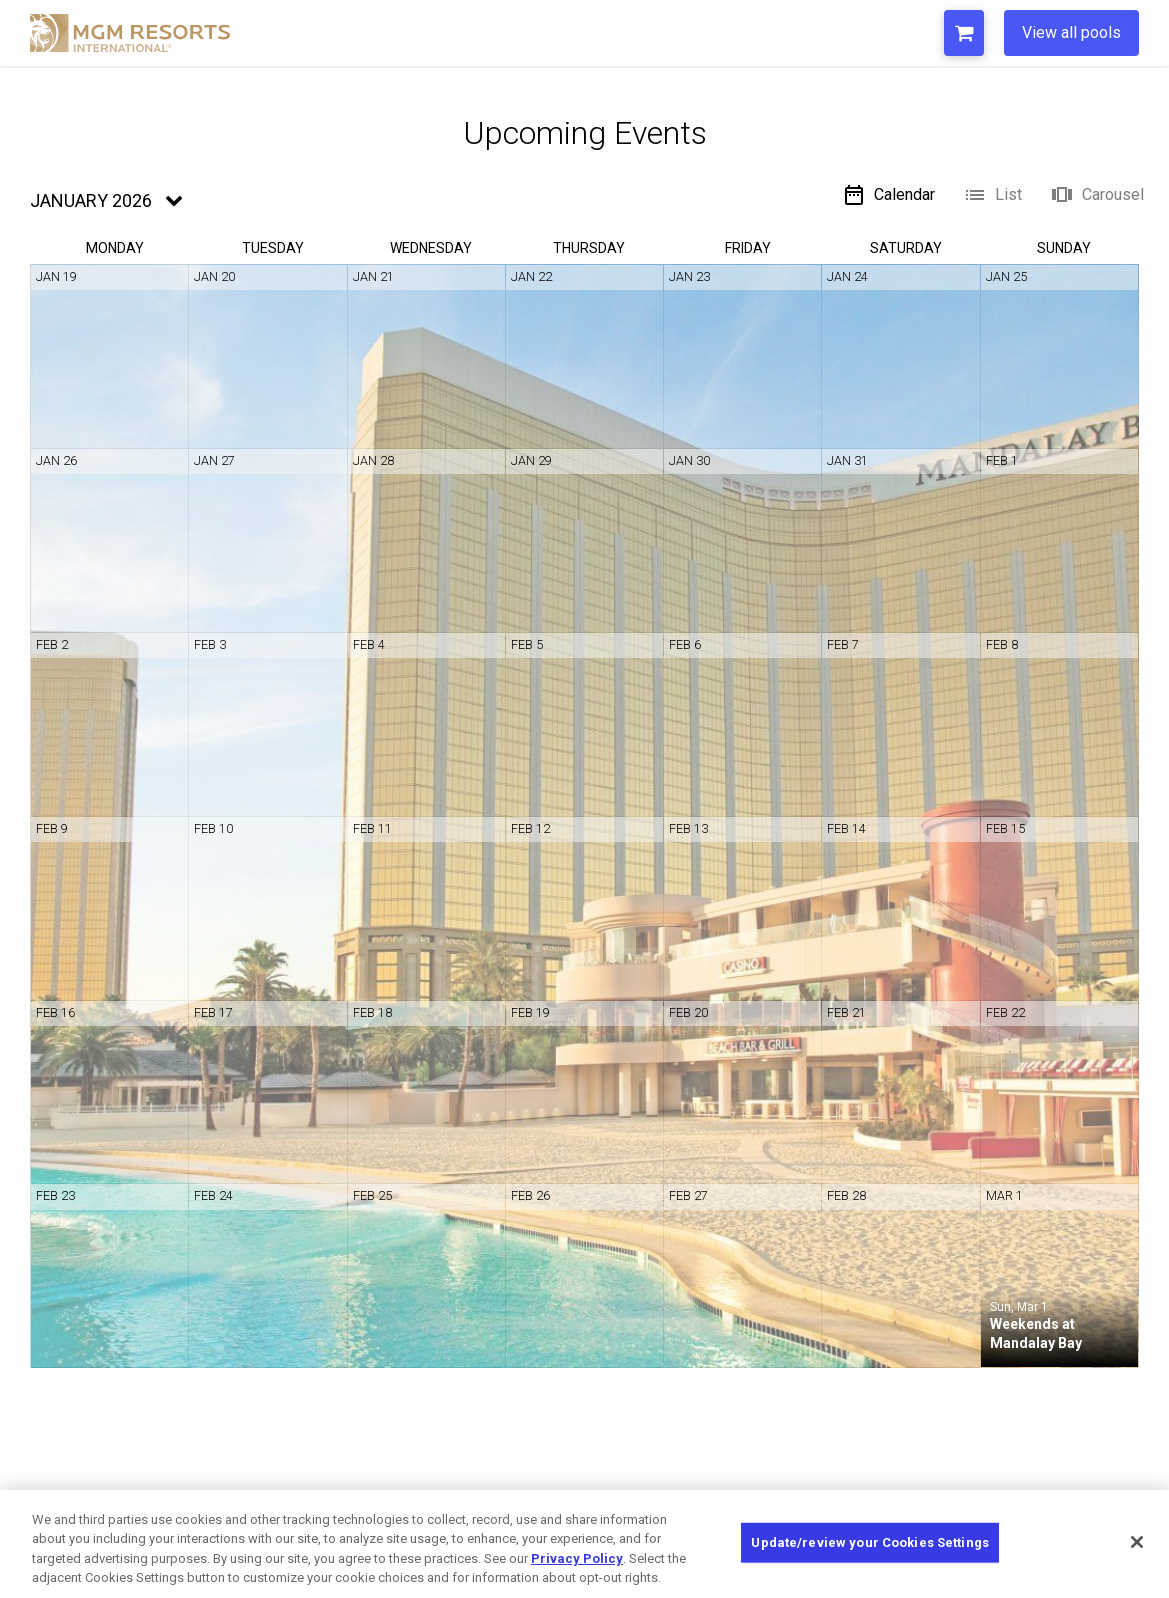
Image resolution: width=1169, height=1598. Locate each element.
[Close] (1137, 1542)
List (992, 195)
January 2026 (91, 200)
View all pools (1071, 32)
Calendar (888, 195)
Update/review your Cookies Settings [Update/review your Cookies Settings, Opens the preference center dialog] (870, 1542)
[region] (584, 1544)
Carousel (1097, 195)
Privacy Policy (577, 1558)
